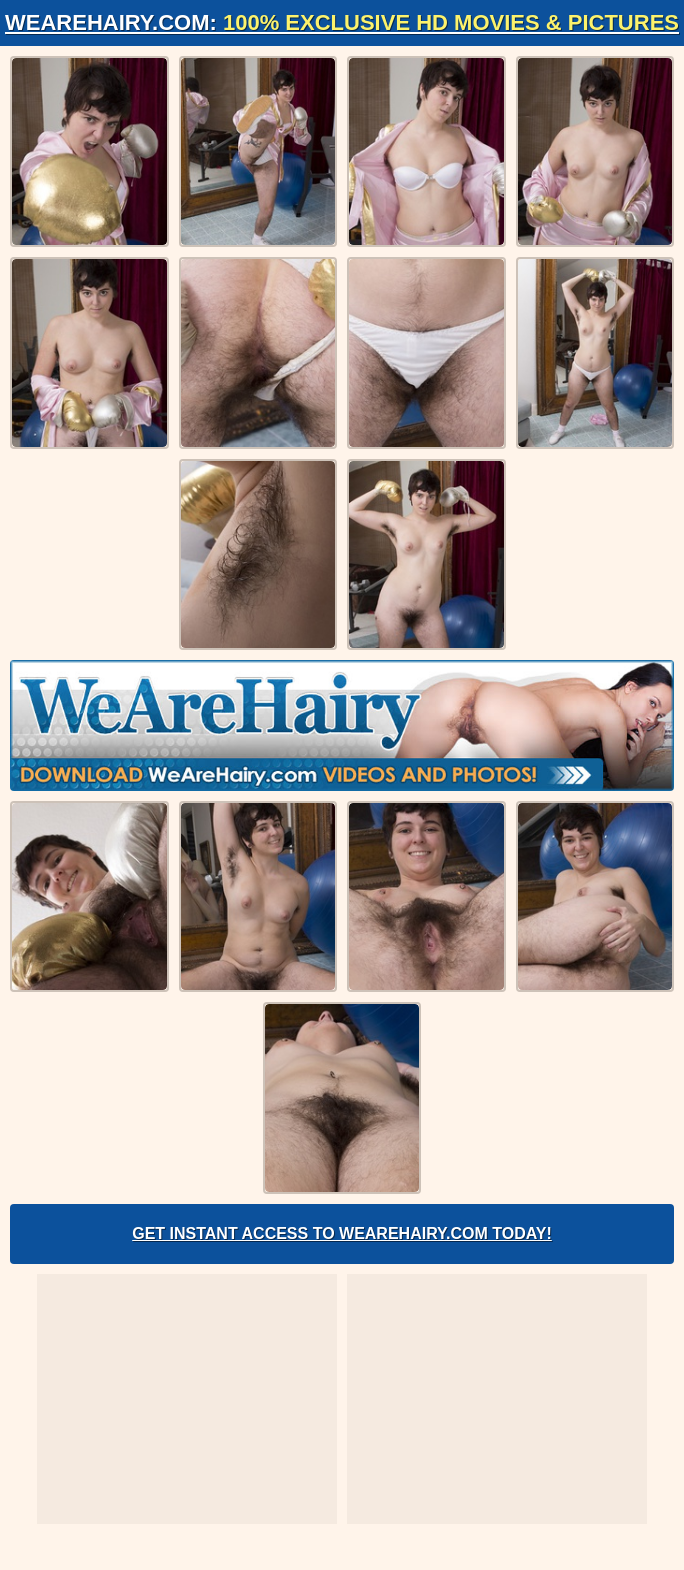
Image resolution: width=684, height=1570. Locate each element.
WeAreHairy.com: (342, 22)
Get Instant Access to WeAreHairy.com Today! (342, 1233)
